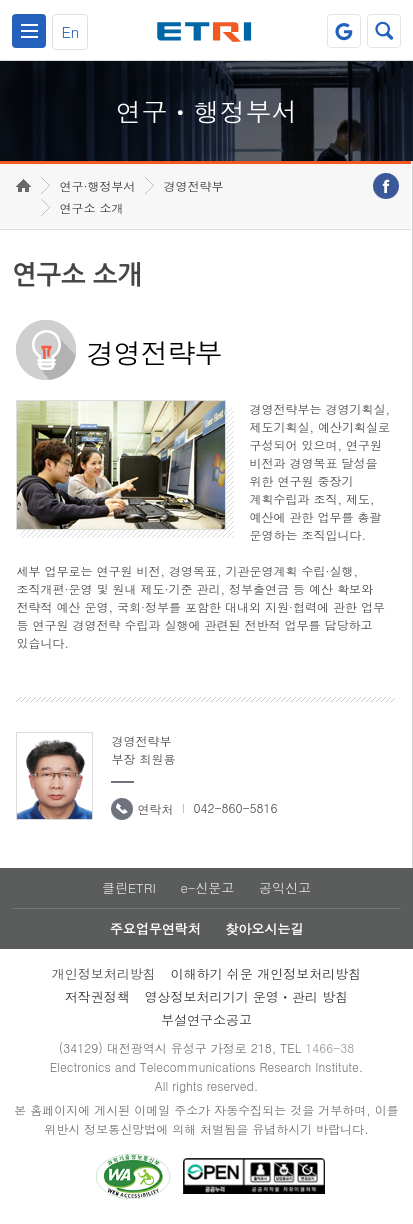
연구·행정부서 (97, 185)
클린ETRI (129, 887)
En (70, 31)
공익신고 (285, 887)
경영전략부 (193, 185)
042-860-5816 (235, 807)
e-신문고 (207, 887)
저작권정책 (97, 996)
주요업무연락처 (155, 928)
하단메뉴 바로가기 (0, 0)
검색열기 (384, 31)
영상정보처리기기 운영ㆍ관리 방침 (247, 996)
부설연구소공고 (206, 1019)
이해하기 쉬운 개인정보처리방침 (266, 973)
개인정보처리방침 (104, 973)
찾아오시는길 (264, 928)
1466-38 (329, 1047)
